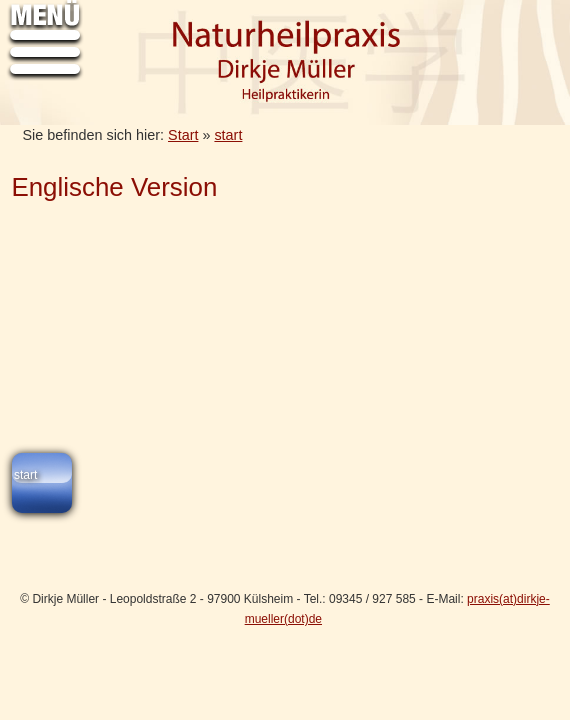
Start (183, 135)
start (228, 135)
